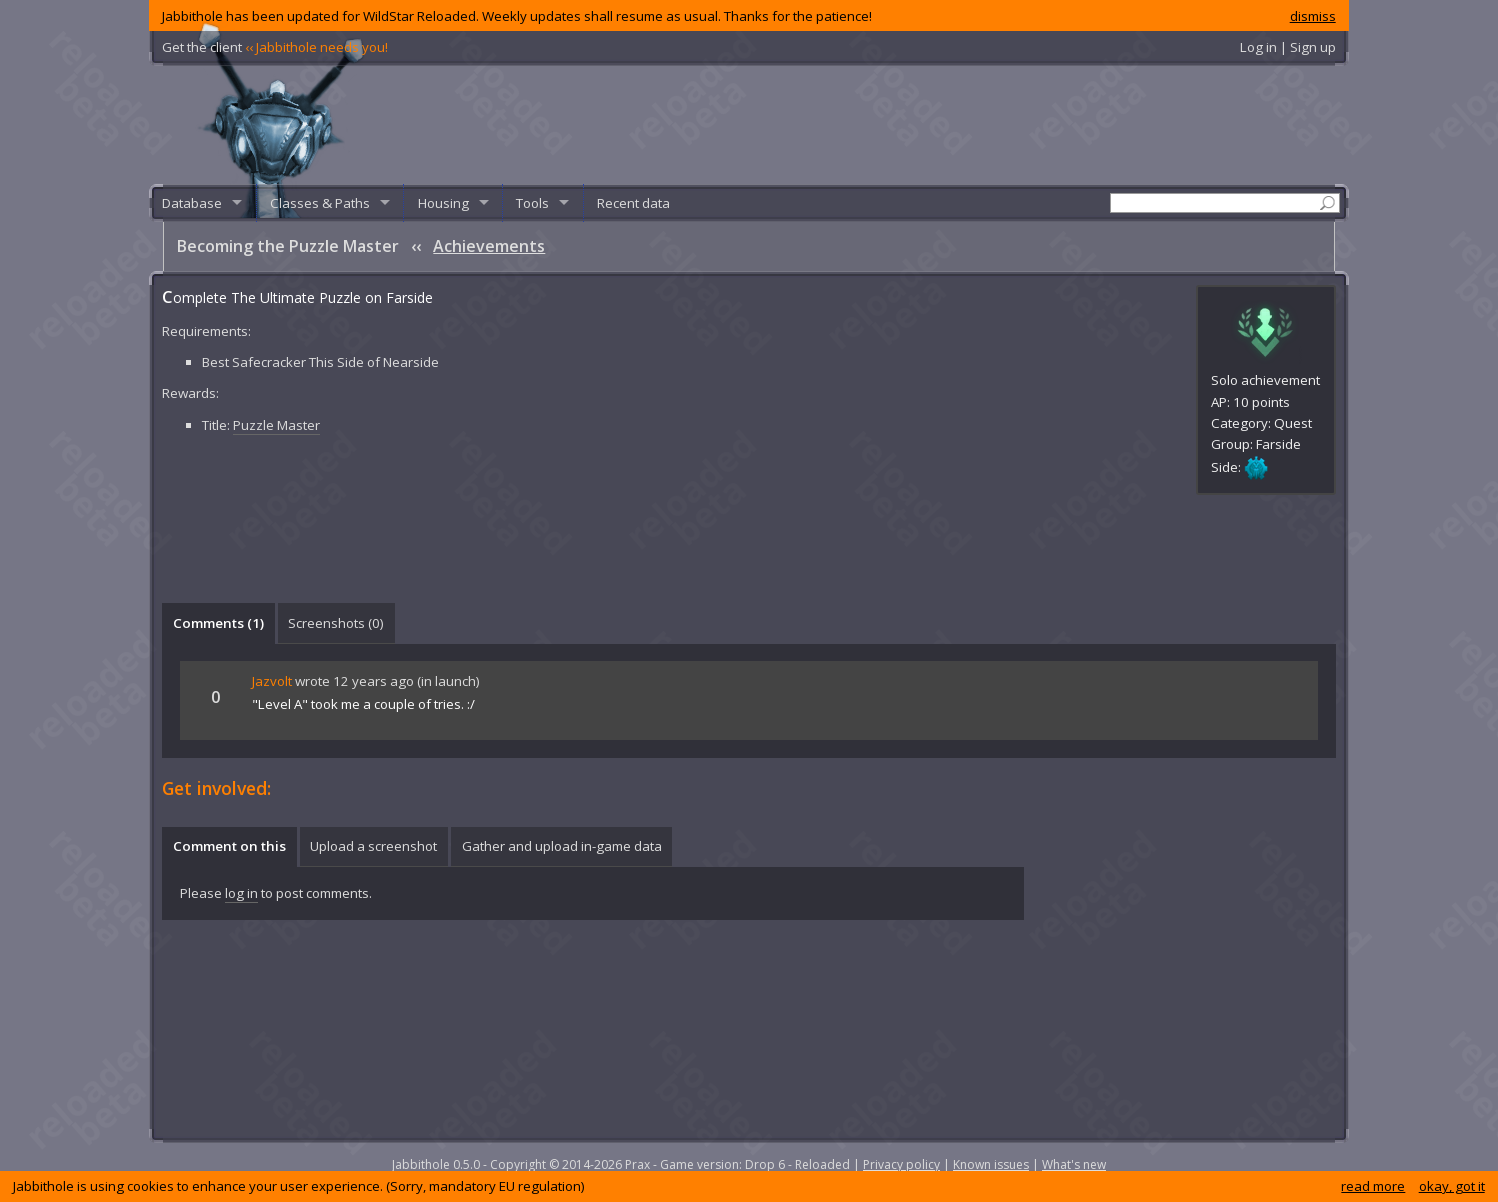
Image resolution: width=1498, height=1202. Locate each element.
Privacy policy (901, 1164)
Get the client (275, 47)
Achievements (489, 246)
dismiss (1313, 16)
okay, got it (1452, 1186)
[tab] (218, 623)
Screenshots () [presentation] (336, 623)
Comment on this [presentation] (229, 846)
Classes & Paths (320, 203)
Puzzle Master (276, 425)
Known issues (991, 1164)
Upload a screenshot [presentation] (373, 846)
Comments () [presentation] (218, 623)
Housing (443, 203)
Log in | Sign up (1288, 47)
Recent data (633, 203)
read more (1373, 1186)
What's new (1074, 1164)
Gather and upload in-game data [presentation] (562, 846)
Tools (532, 203)
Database (192, 203)
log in (241, 893)
